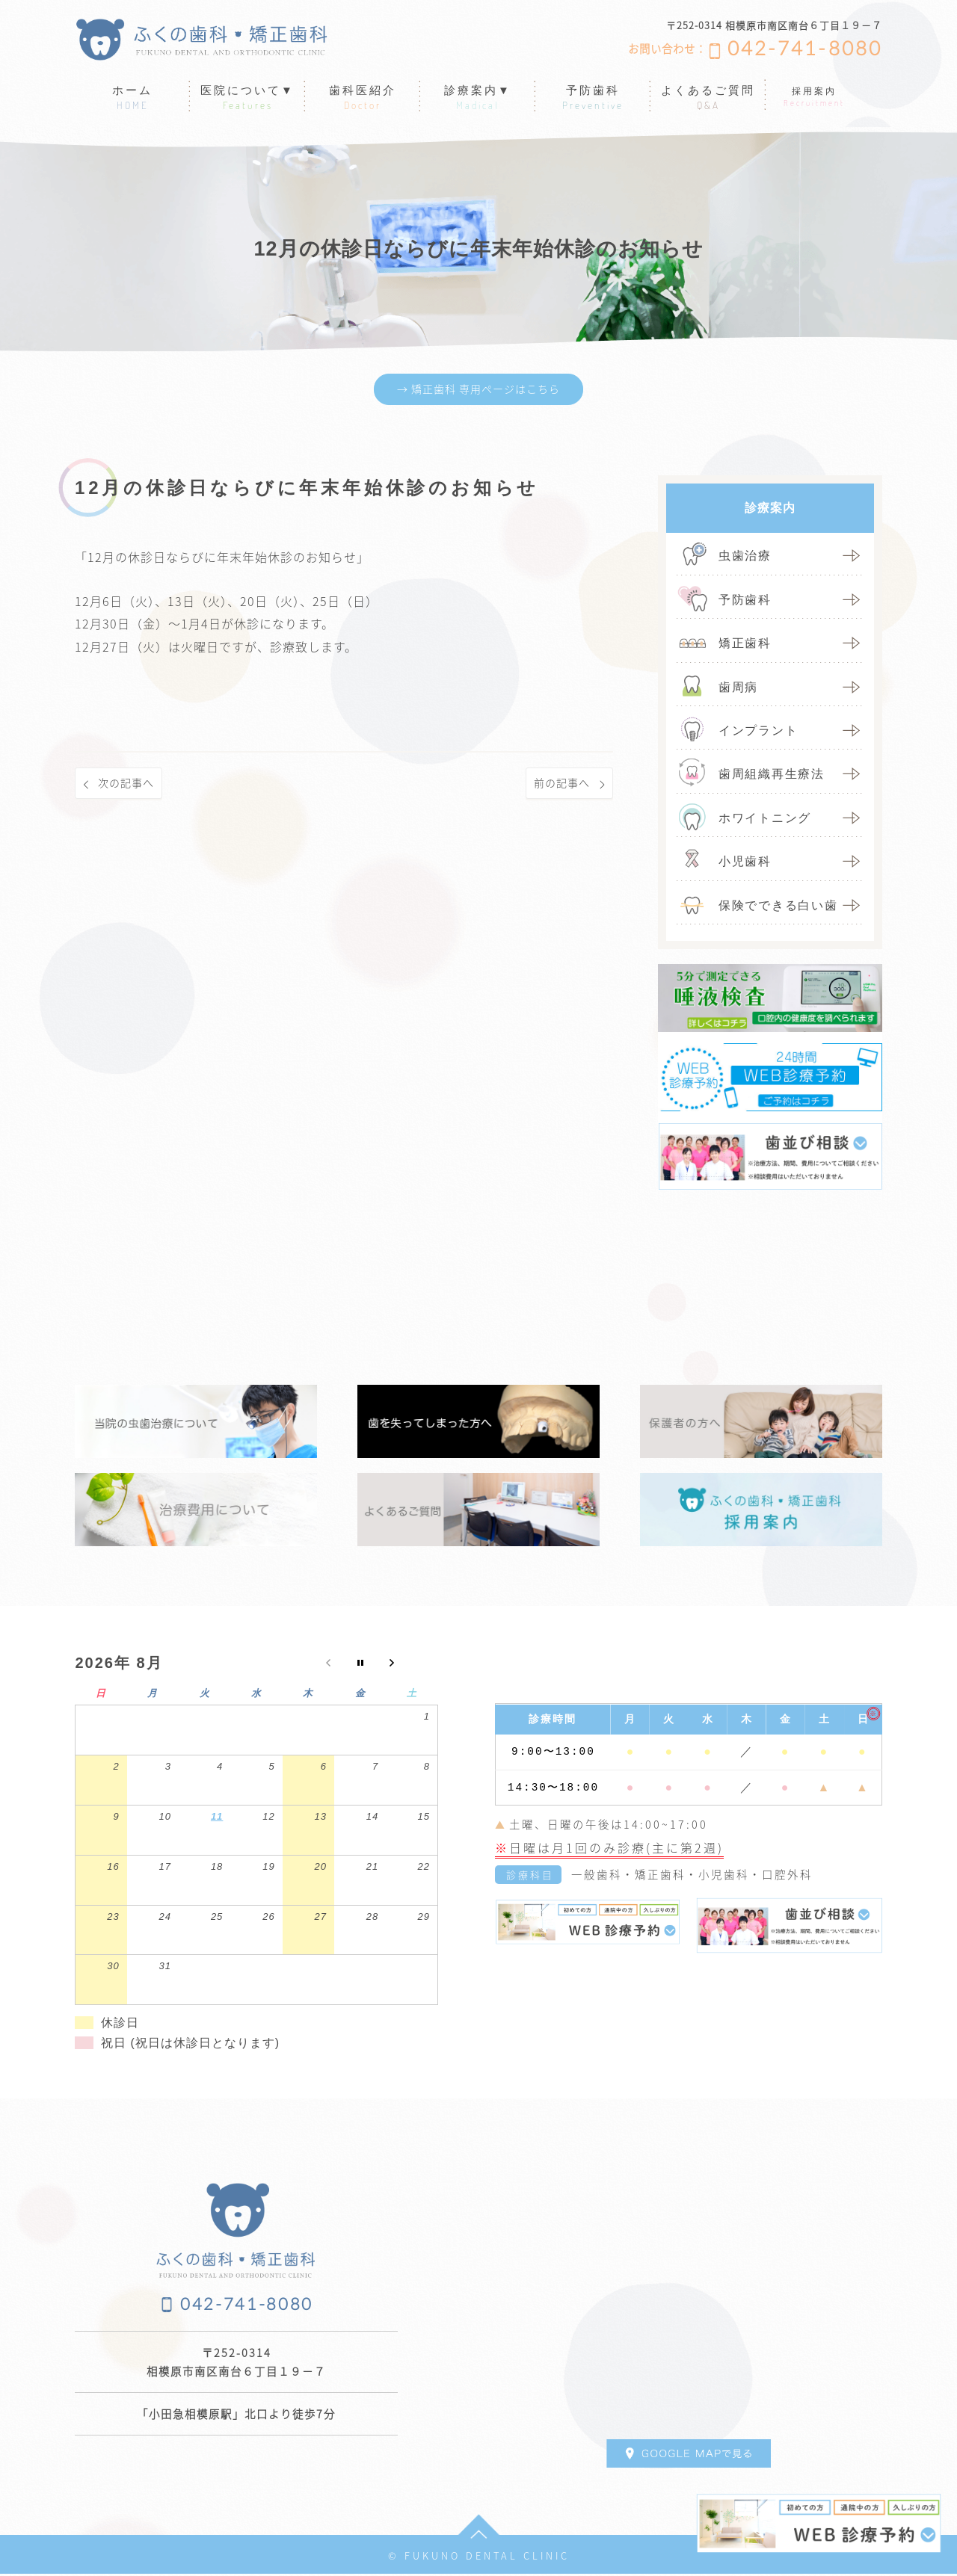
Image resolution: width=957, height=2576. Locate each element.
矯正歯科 (745, 645)
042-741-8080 (804, 49)
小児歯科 (745, 863)
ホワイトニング (764, 820)
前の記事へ (558, 786)
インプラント (758, 732)
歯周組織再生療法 (771, 776)
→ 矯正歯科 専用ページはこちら (478, 390)
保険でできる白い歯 (777, 907)
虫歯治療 (745, 558)
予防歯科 (745, 602)
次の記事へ (129, 786)
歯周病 (738, 688)
